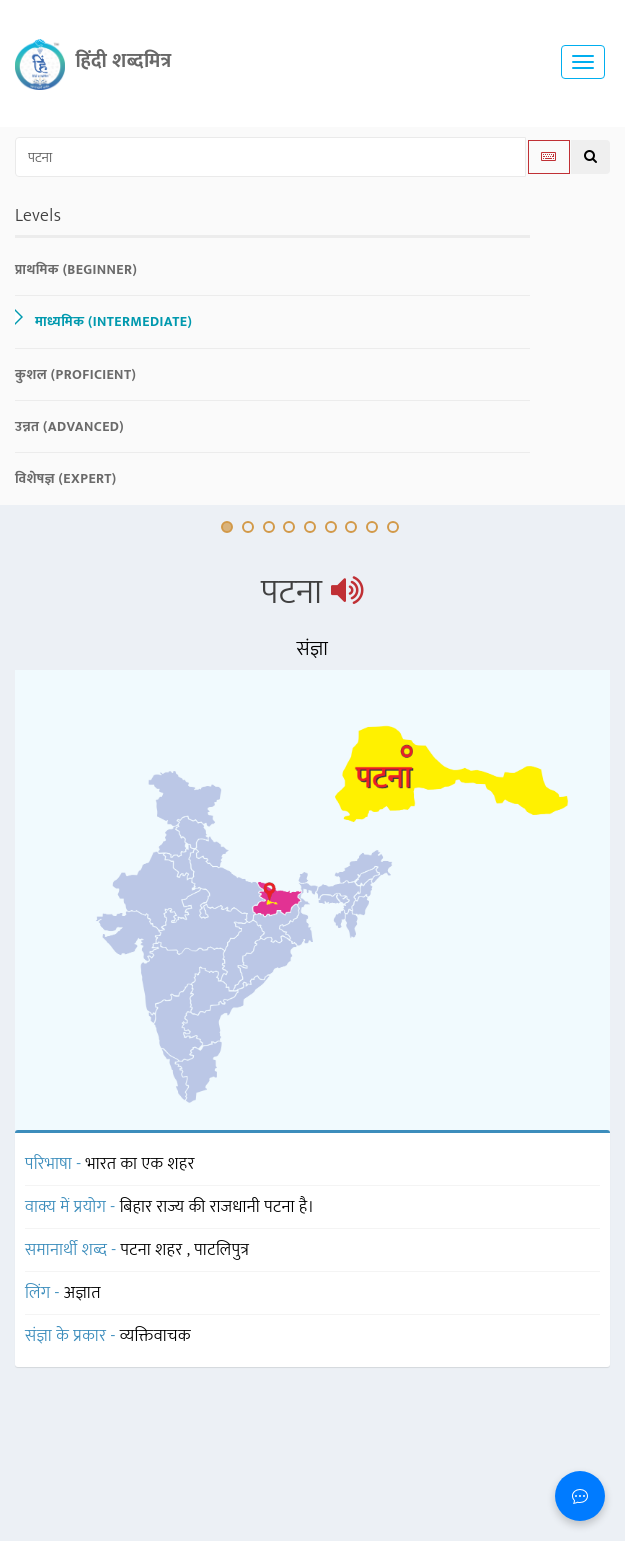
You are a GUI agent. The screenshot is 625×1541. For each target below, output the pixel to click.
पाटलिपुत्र (221, 1250)
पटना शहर (154, 1250)
